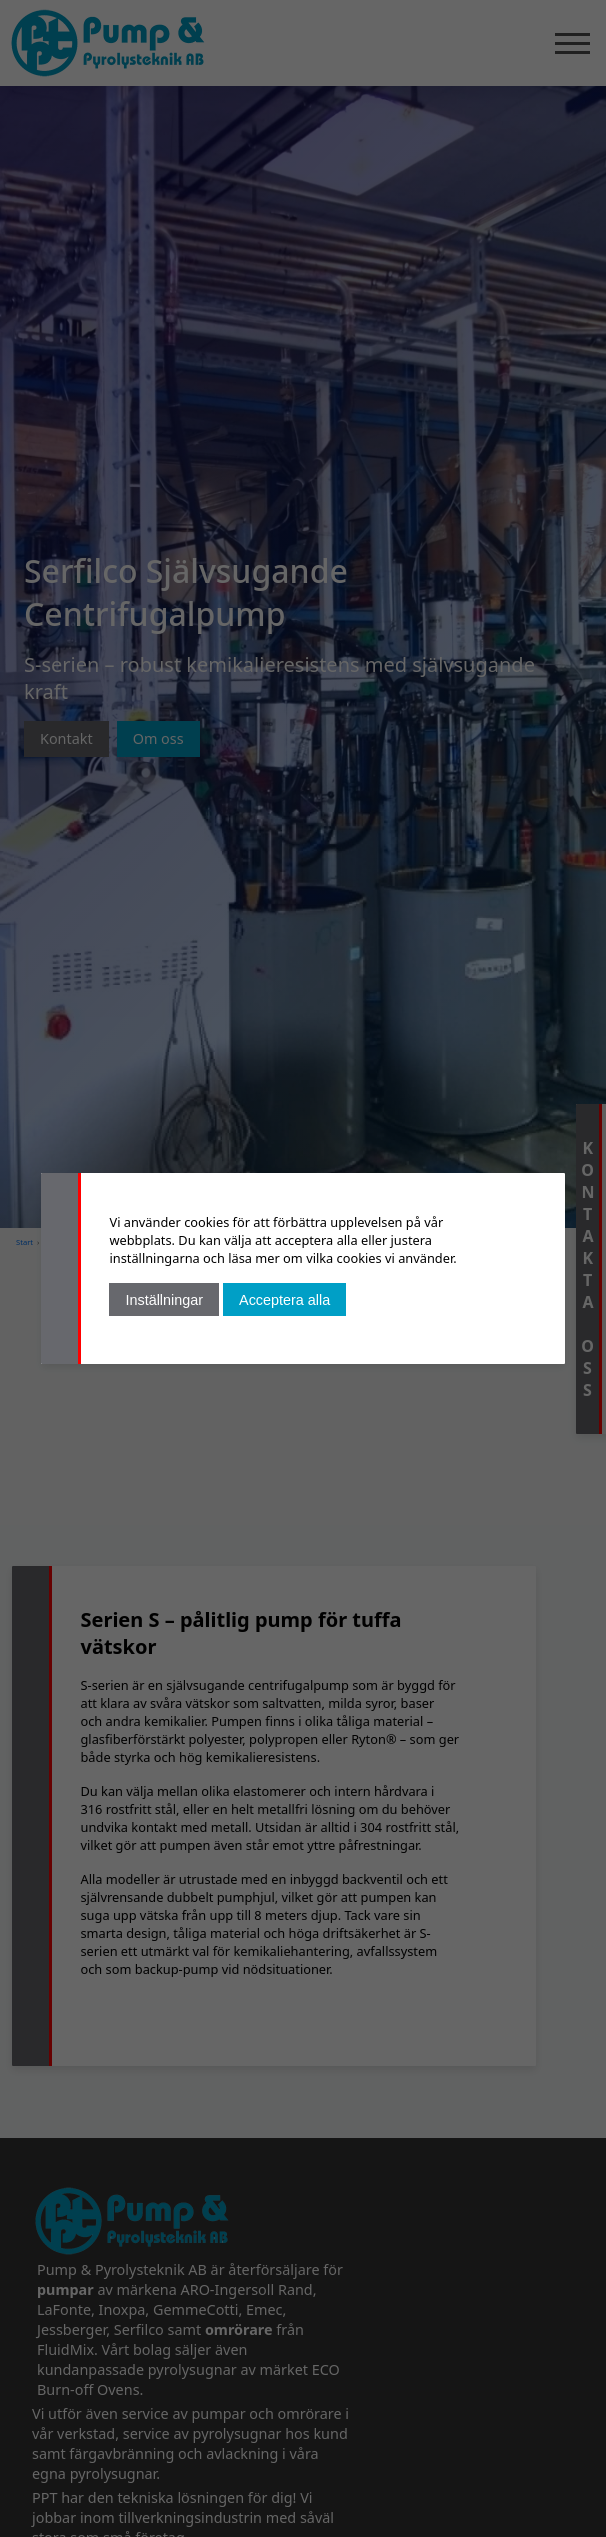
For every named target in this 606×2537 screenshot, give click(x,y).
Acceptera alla (284, 1300)
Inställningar (164, 1300)
